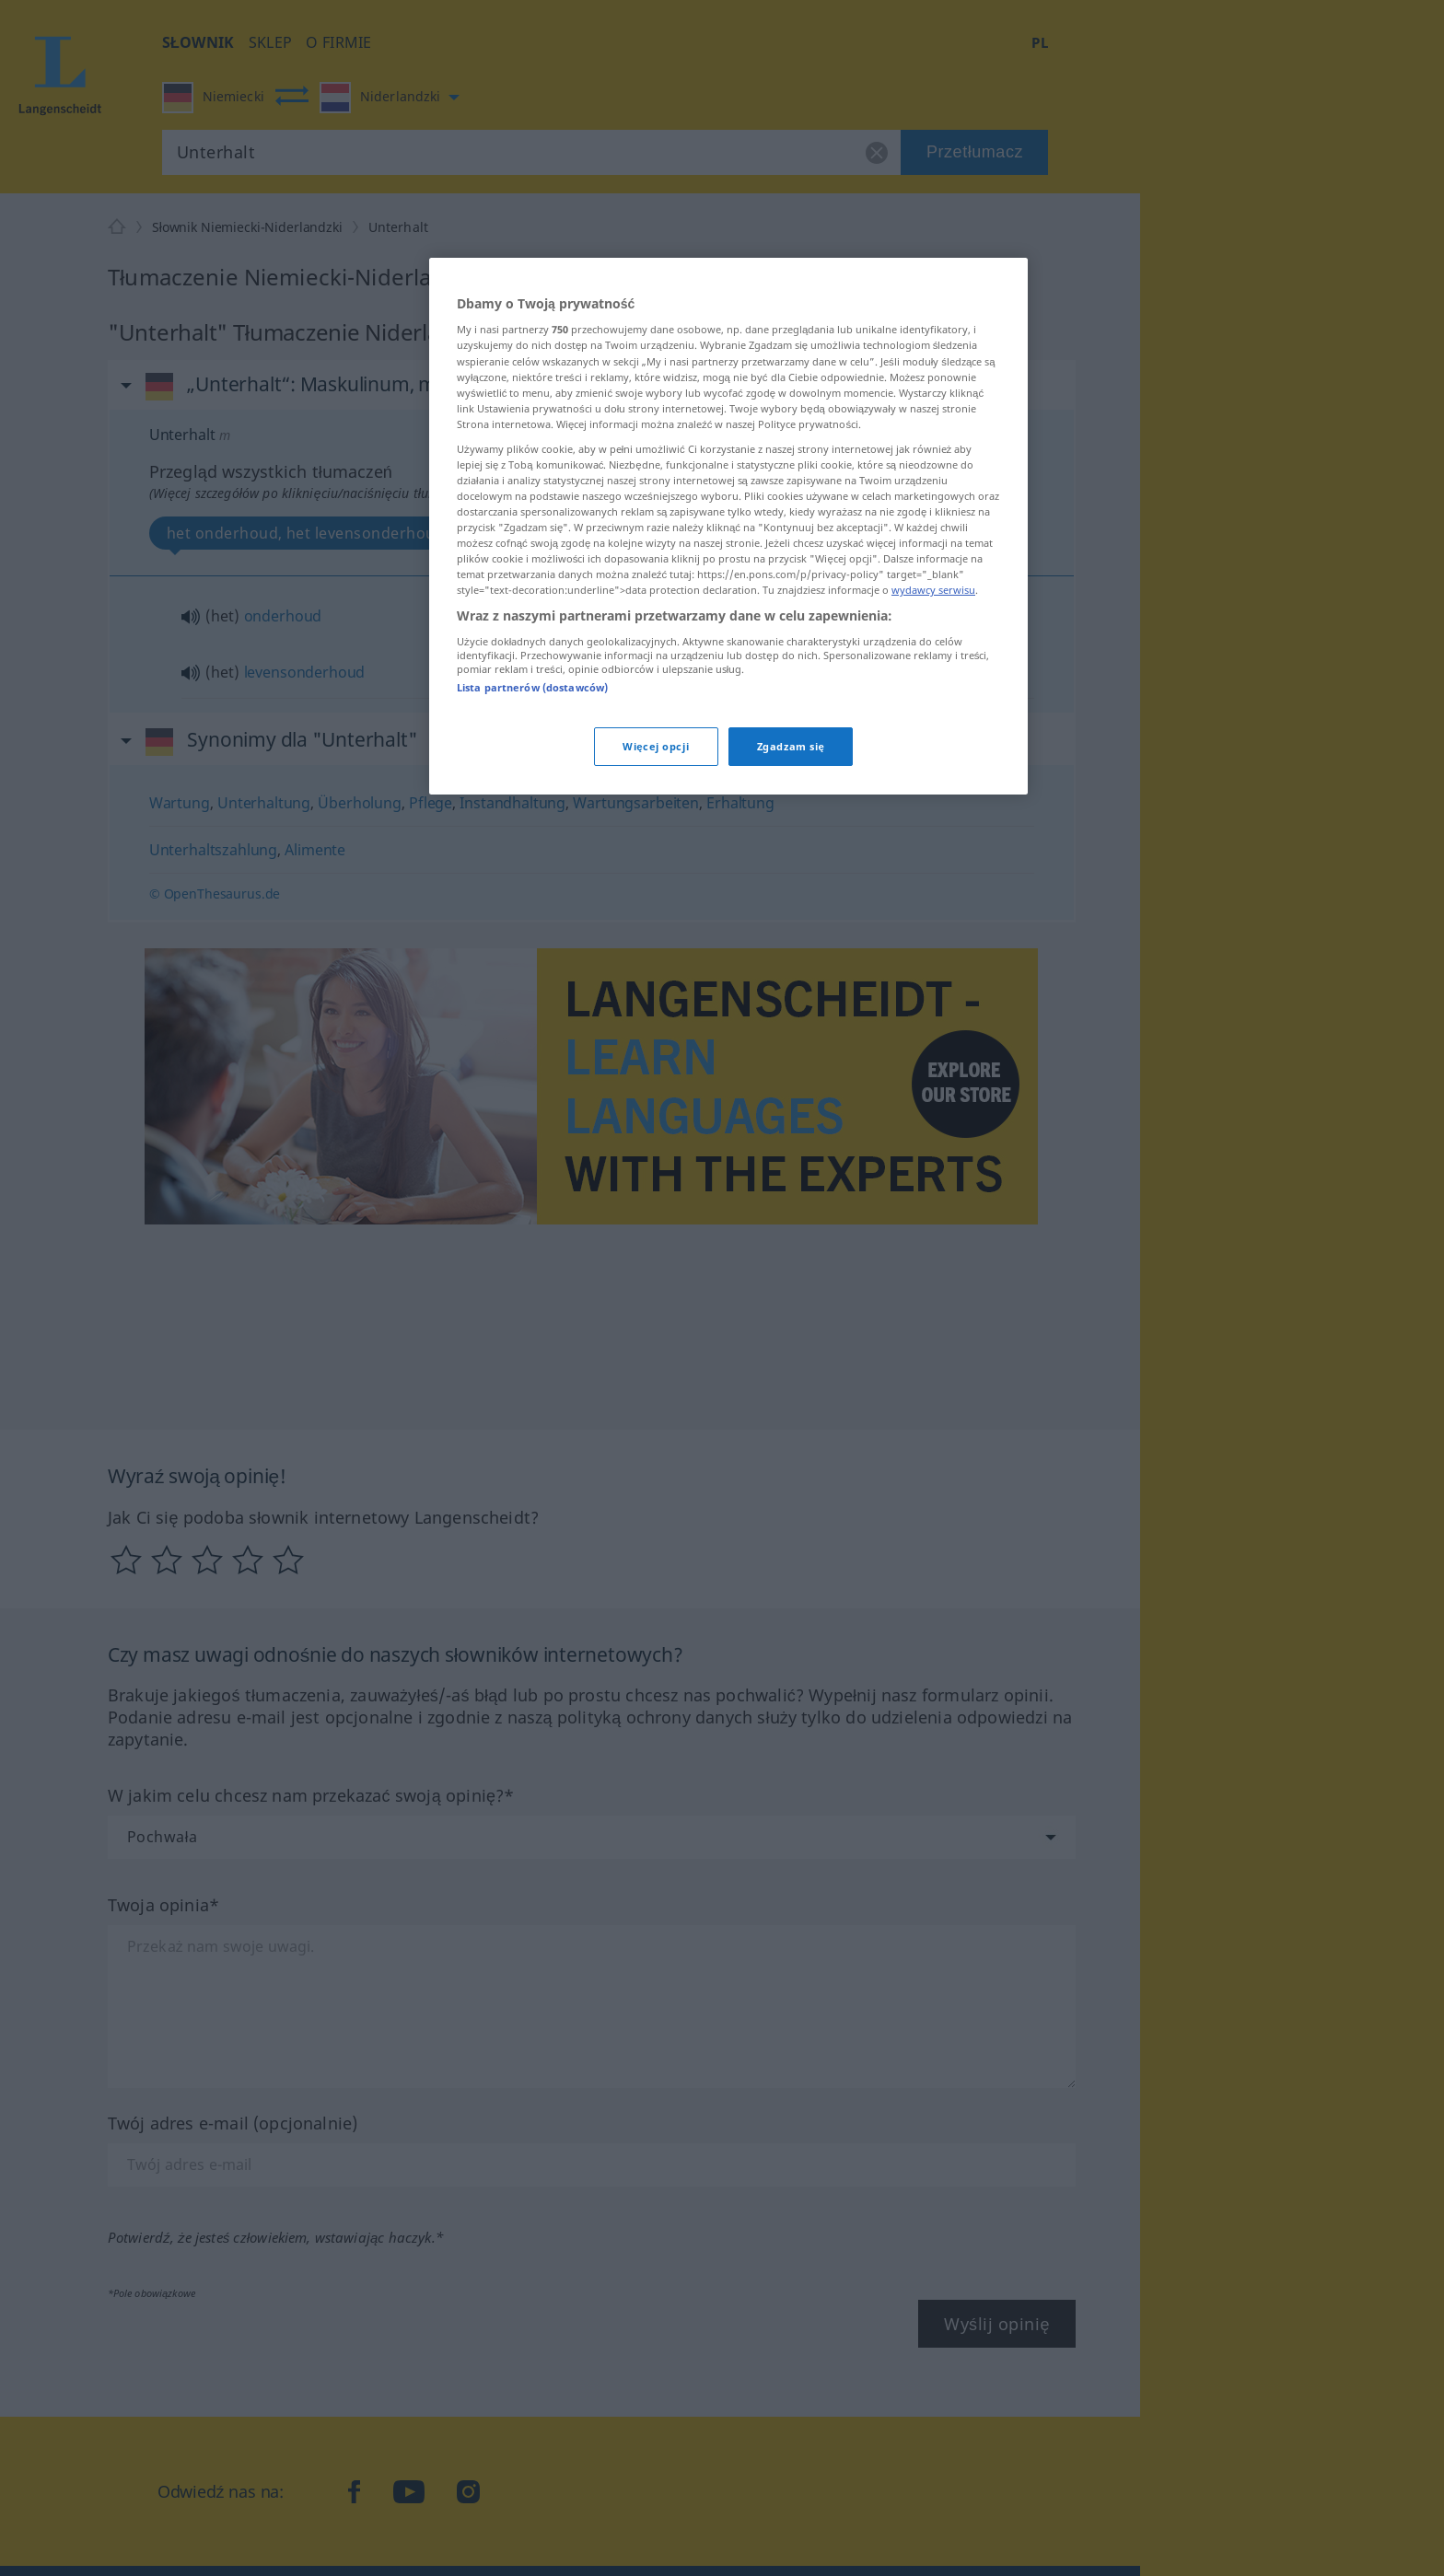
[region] (728, 526)
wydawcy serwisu (933, 590)
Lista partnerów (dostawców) (532, 687)
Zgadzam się (791, 746)
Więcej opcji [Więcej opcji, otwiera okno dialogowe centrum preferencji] (656, 746)
